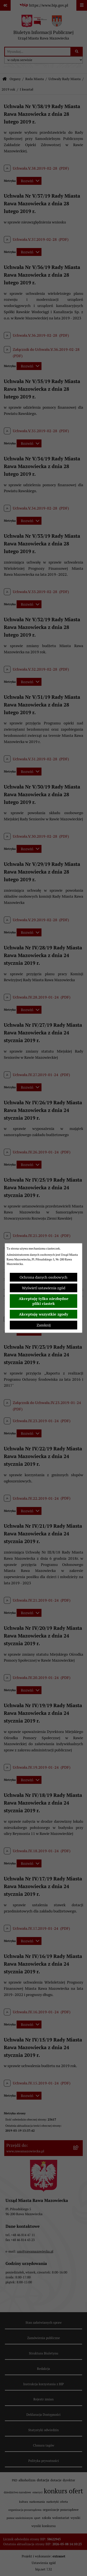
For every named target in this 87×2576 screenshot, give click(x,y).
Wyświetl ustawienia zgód (43, 1287)
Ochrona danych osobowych (43, 1277)
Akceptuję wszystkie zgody (43, 1314)
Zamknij (44, 1325)
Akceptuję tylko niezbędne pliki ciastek (43, 1301)
